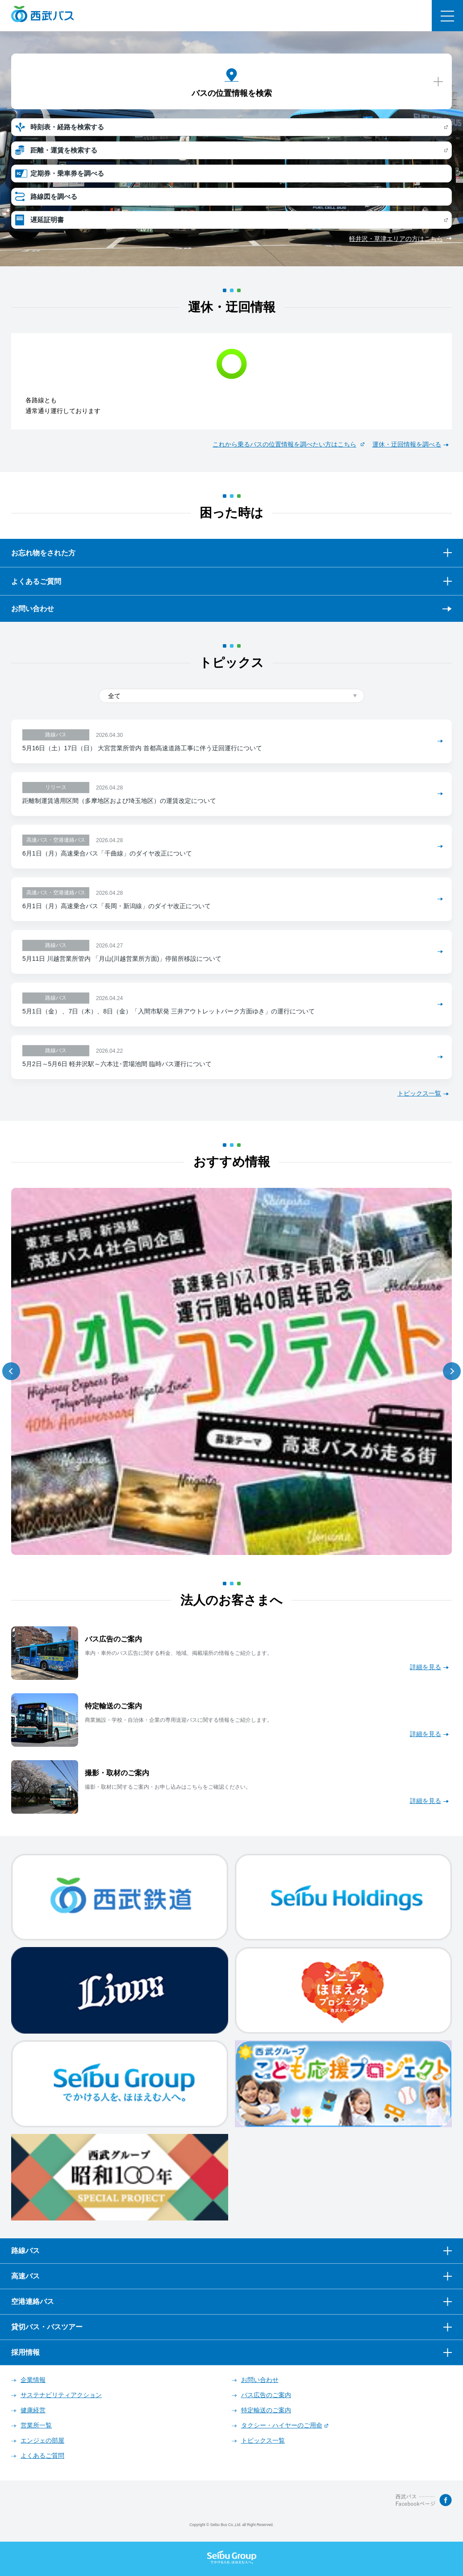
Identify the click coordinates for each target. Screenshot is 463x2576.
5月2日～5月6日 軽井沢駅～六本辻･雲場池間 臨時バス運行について (117, 1063)
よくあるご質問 (42, 2455)
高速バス (25, 2276)
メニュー (447, 15)
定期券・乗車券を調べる (67, 173)
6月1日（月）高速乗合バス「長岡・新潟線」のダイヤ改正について (116, 906)
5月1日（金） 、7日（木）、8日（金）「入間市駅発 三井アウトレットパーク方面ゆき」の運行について (168, 1011)
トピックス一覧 (419, 1093)
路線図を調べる (53, 196)
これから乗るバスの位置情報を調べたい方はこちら (284, 444)
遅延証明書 (47, 219)
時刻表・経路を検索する (67, 127)
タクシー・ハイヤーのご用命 (281, 2425)
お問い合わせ (32, 608)
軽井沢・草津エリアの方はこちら (396, 238)
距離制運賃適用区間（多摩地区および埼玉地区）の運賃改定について (119, 800)
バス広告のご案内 (266, 2394)
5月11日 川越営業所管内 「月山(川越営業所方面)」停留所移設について (121, 958)
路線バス (25, 2250)
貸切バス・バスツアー (47, 2327)
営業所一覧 (36, 2425)
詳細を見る (425, 1666)
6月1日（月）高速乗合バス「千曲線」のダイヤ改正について (107, 853)
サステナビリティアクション (61, 2394)
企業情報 (33, 2379)
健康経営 (33, 2410)
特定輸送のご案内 (266, 2410)
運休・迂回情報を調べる (406, 444)
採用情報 (25, 2352)
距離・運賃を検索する (63, 150)
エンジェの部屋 (42, 2440)
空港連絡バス (32, 2301)
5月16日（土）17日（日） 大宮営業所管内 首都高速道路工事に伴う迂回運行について (142, 748)
